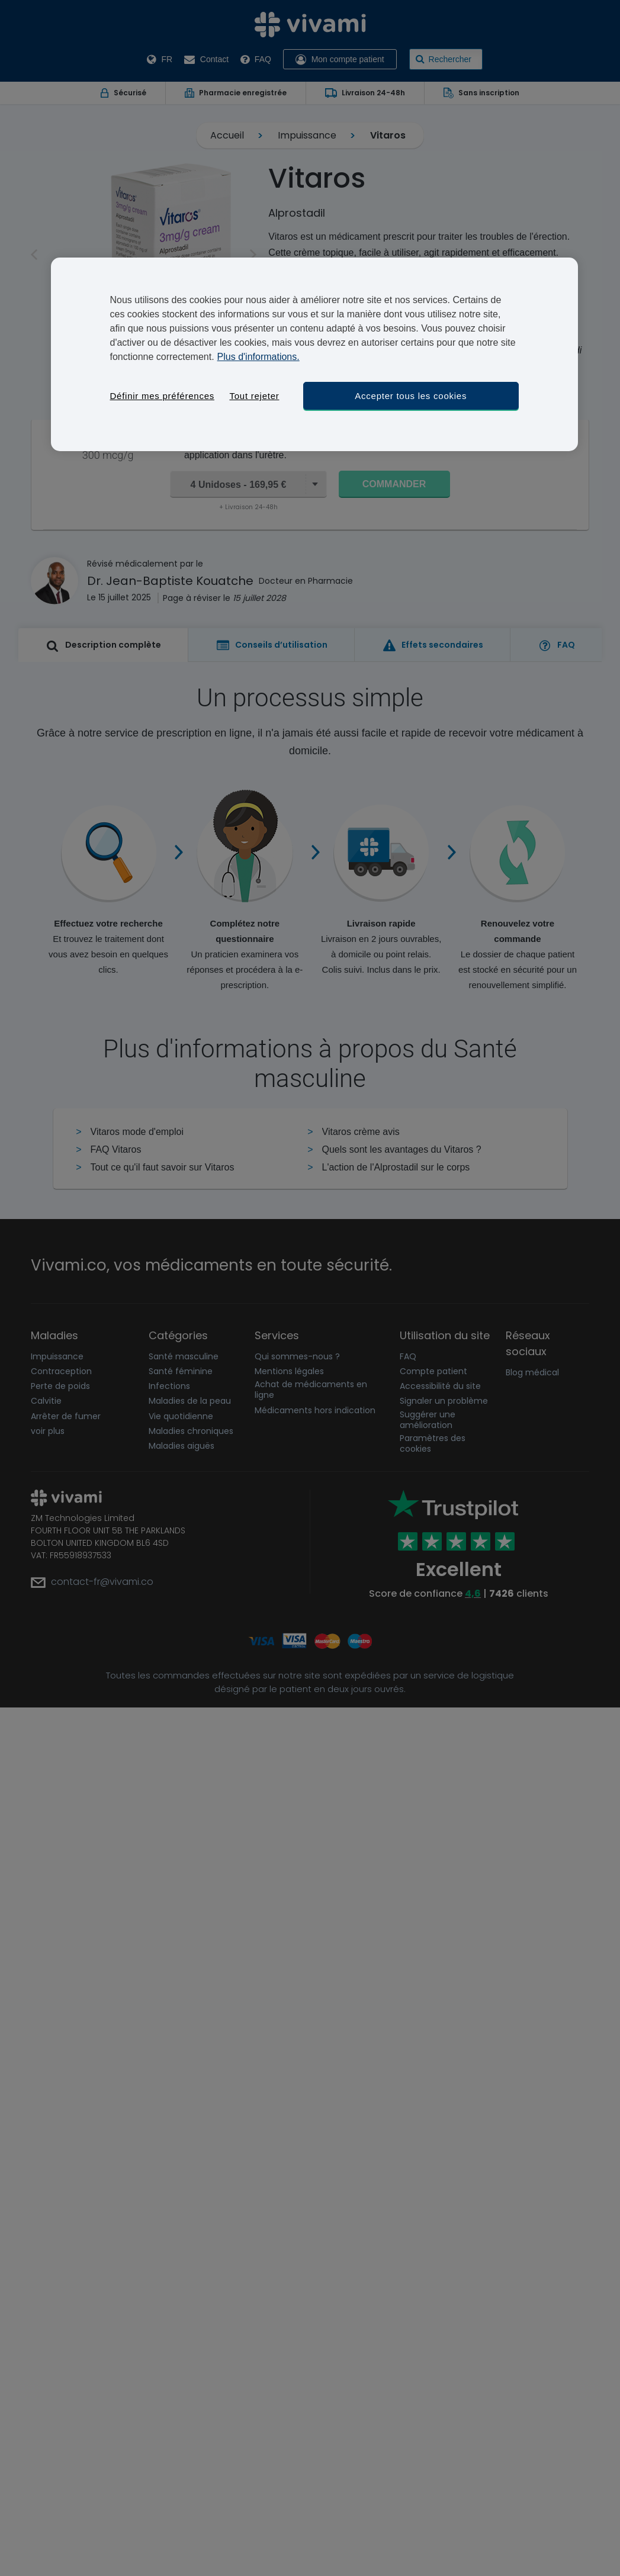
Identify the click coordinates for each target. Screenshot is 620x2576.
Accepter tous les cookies (411, 396)
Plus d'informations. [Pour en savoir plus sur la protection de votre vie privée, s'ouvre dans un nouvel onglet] (258, 357)
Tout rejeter (254, 396)
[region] (314, 354)
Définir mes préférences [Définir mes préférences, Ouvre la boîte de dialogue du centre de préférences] (162, 396)
